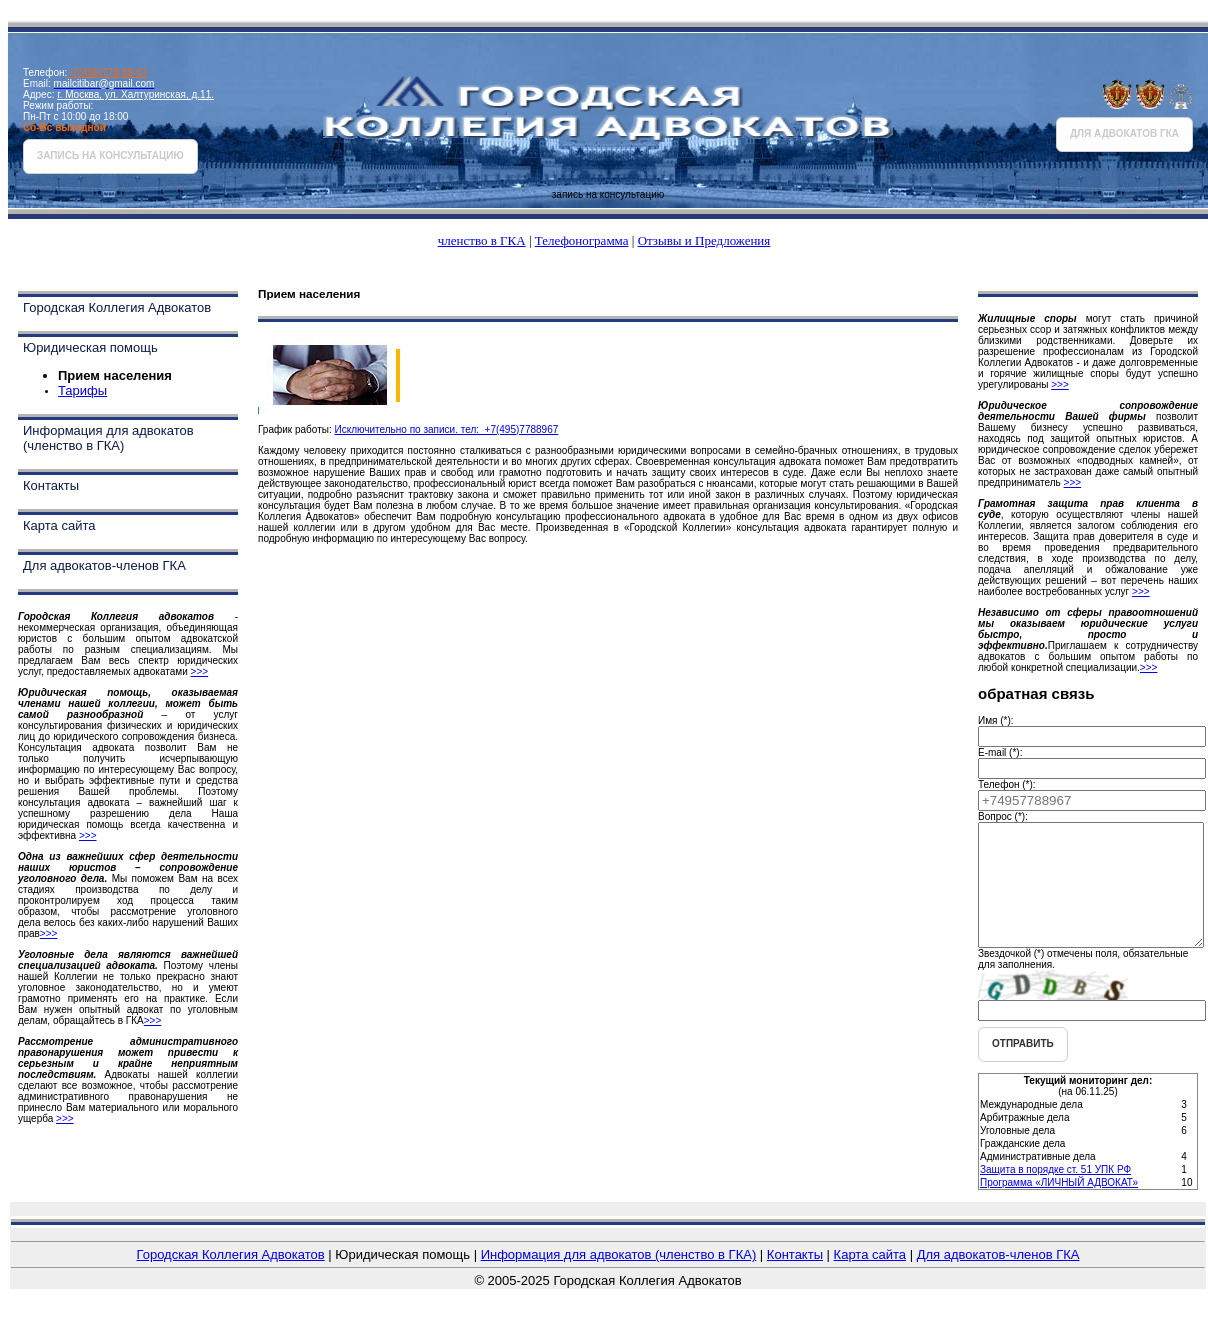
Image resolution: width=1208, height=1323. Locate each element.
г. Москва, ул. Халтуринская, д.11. (135, 94)
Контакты (51, 485)
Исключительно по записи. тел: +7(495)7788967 (446, 429)
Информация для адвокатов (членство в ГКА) (108, 438)
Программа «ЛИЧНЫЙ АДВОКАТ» (1059, 1206)
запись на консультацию (110, 155)
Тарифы (82, 390)
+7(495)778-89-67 (107, 72)
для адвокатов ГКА (1124, 133)
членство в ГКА (482, 240)
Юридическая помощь (90, 347)
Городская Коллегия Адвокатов (117, 307)
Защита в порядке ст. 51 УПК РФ (1055, 1193)
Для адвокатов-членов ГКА (104, 565)
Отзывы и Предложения (704, 240)
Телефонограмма (582, 240)
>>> (200, 671)
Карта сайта (59, 525)
